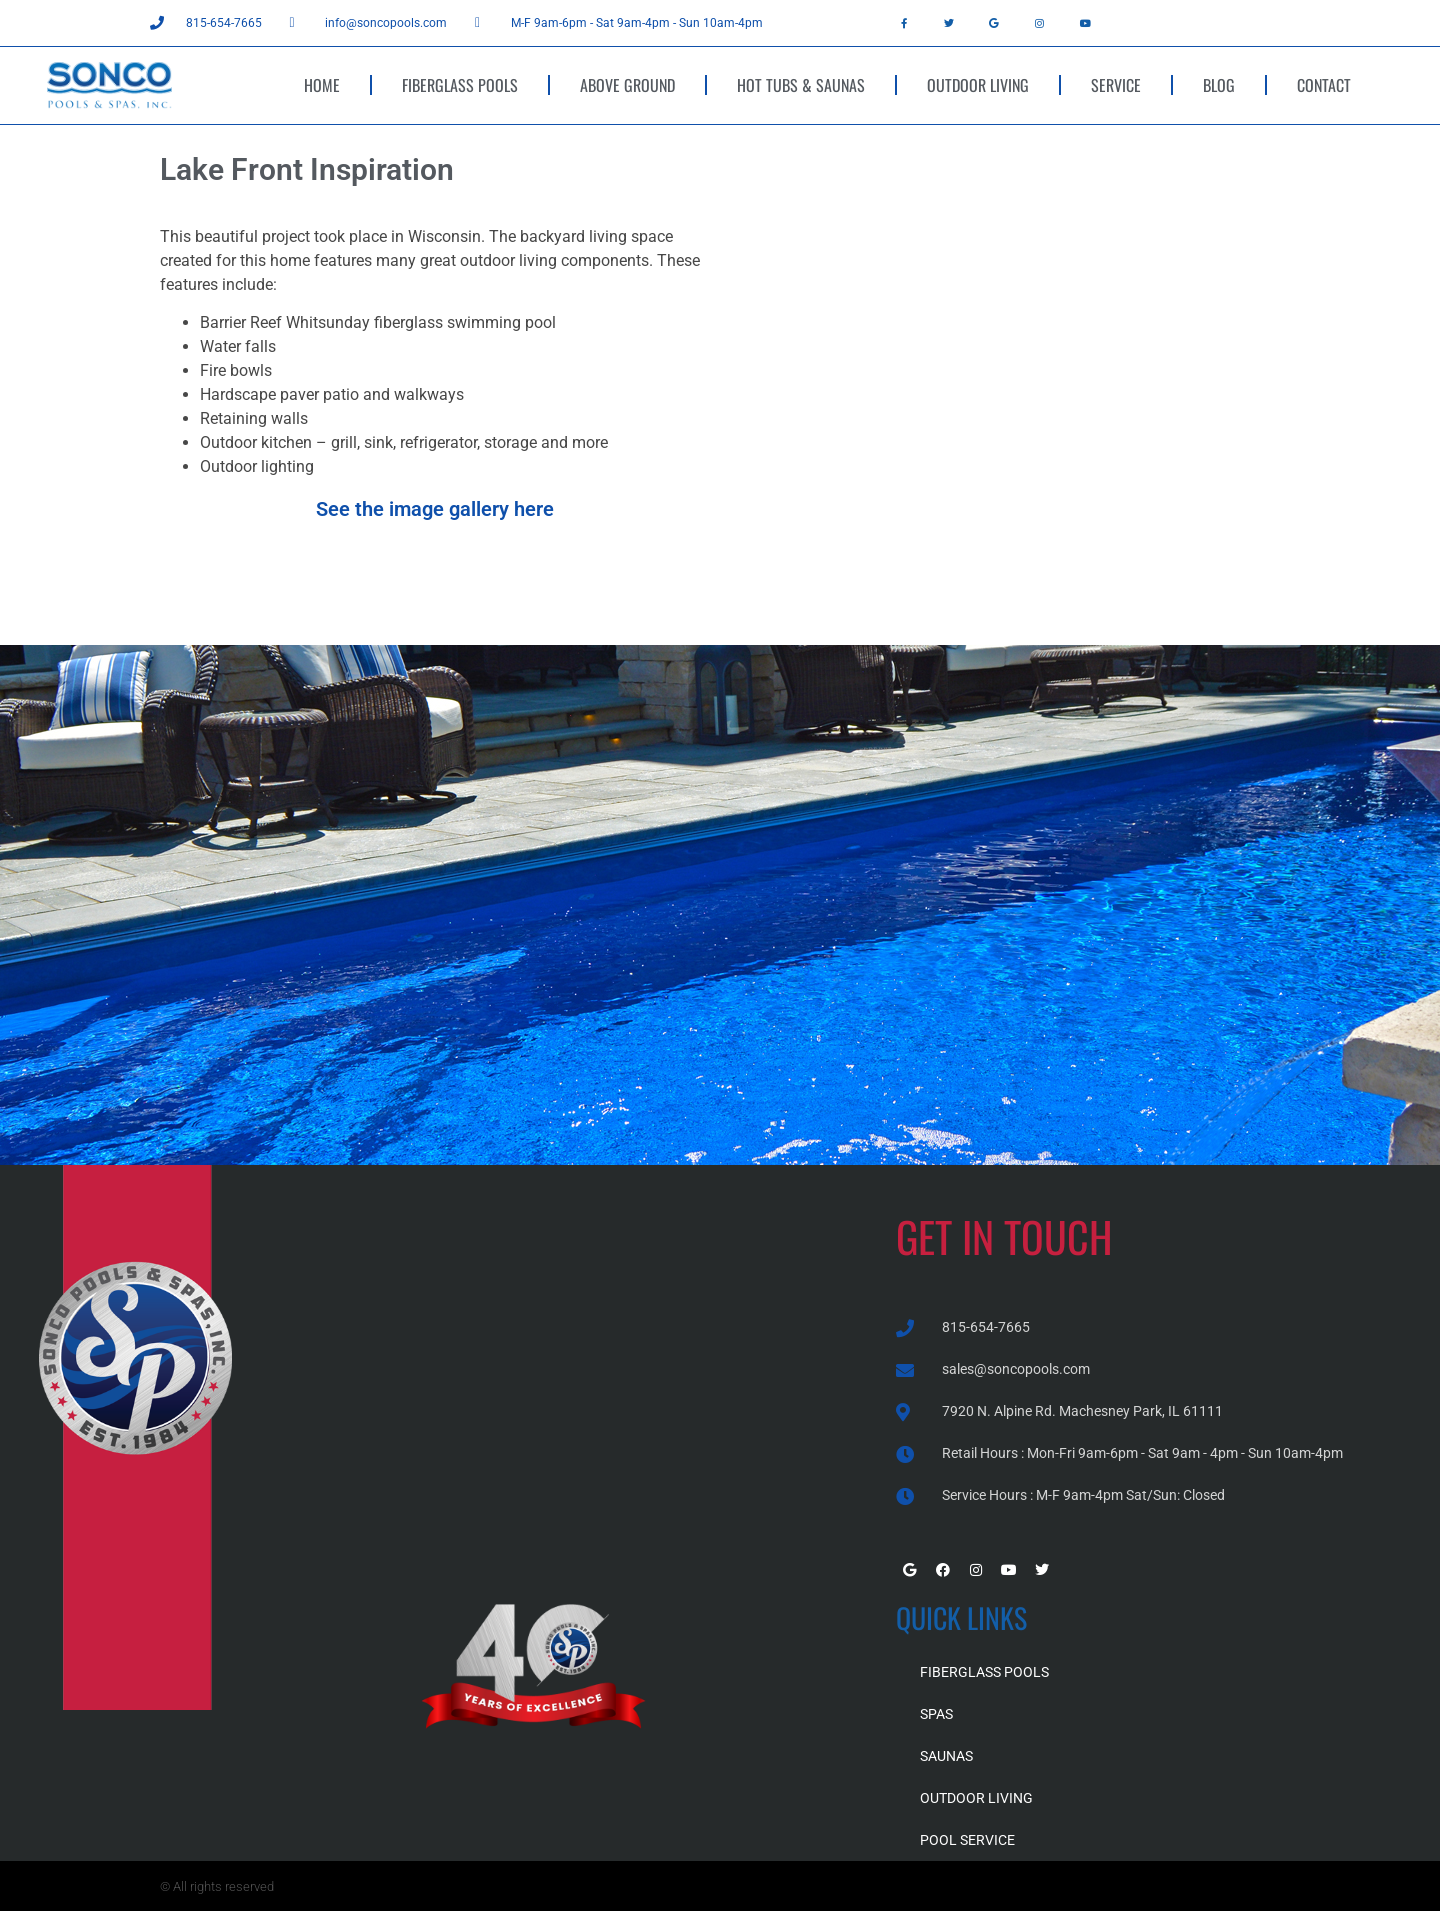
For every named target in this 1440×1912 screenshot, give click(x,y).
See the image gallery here (435, 509)
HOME (322, 85)
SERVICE (1116, 85)
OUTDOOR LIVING (978, 85)
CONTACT (1324, 85)
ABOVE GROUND (627, 85)
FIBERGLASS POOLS (460, 85)
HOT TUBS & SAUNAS (801, 85)
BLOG (1219, 85)
